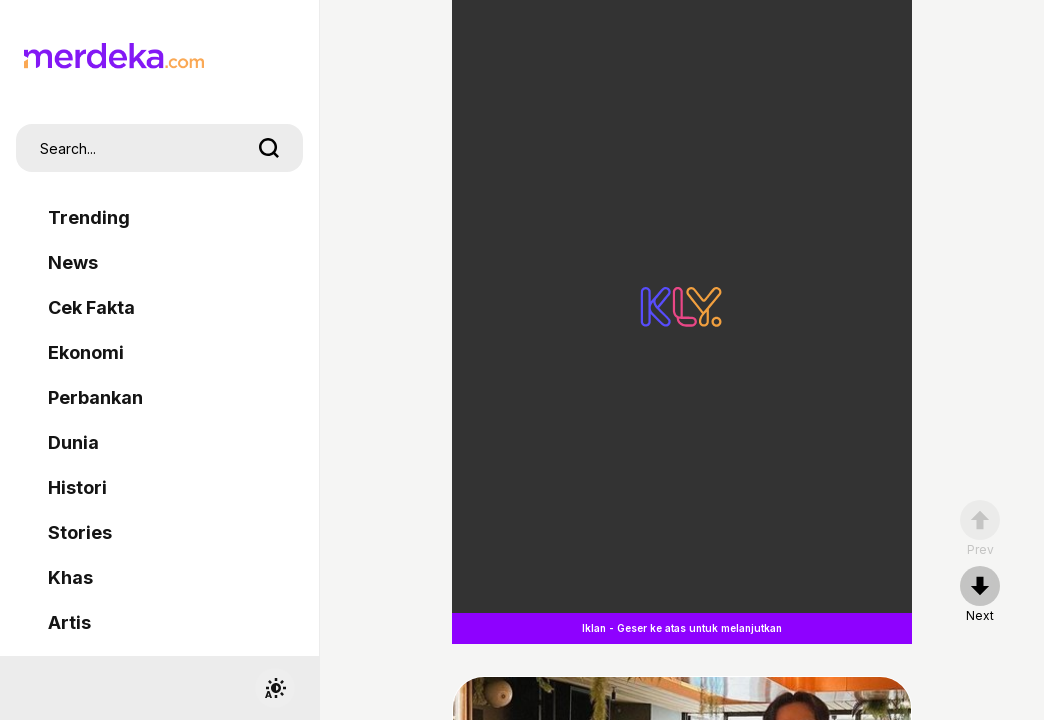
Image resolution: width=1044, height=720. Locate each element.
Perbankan (95, 397)
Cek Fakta (91, 307)
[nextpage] (980, 595)
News (73, 262)
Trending (89, 217)
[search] (269, 148)
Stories (80, 532)
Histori (77, 487)
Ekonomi (86, 352)
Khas (70, 577)
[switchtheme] (275, 688)
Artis (69, 622)
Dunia (73, 442)
